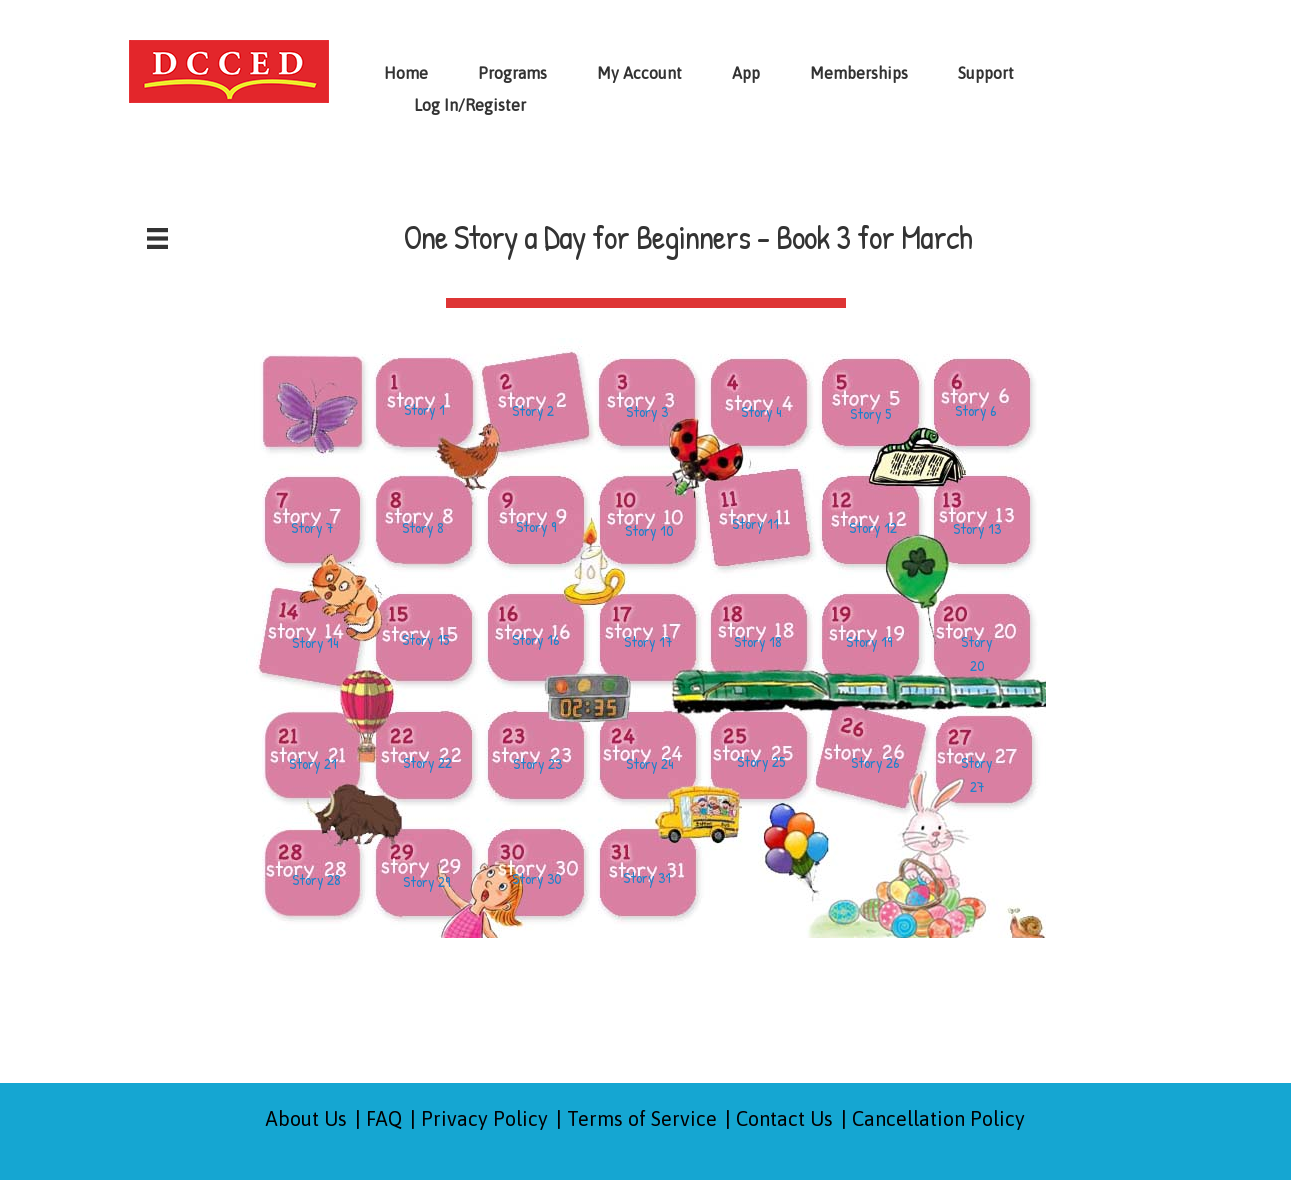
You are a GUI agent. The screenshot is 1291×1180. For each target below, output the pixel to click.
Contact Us (784, 1118)
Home (406, 73)
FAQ (384, 1118)
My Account (639, 73)
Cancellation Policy (938, 1118)
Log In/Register (470, 105)
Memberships (859, 73)
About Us (306, 1118)
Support (986, 73)
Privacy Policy (484, 1118)
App (746, 73)
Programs (512, 73)
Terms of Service (642, 1118)
